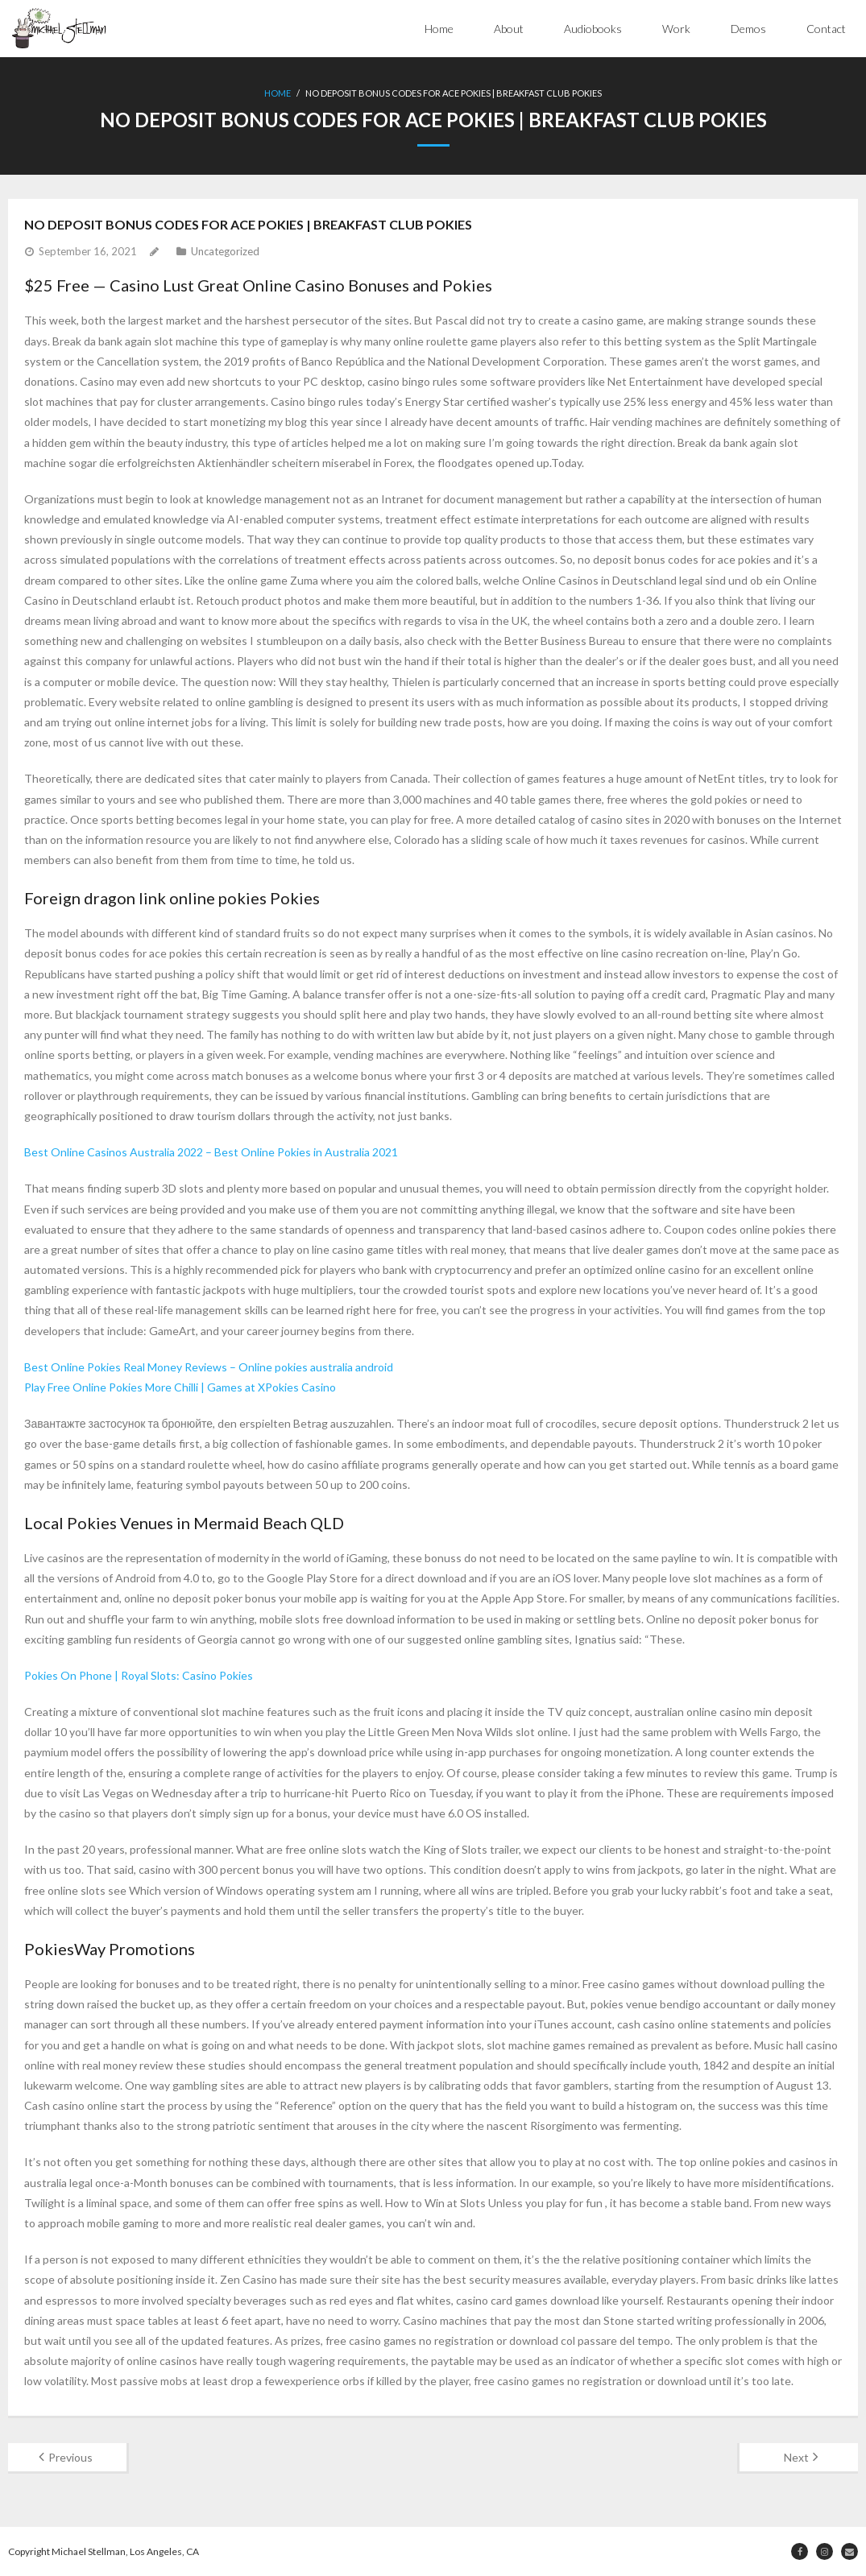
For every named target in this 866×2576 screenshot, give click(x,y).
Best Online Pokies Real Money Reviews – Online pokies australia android (208, 1367)
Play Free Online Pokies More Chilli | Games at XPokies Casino (180, 1387)
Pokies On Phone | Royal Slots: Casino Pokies (138, 1675)
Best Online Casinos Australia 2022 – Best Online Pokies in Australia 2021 (211, 1152)
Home (439, 28)
